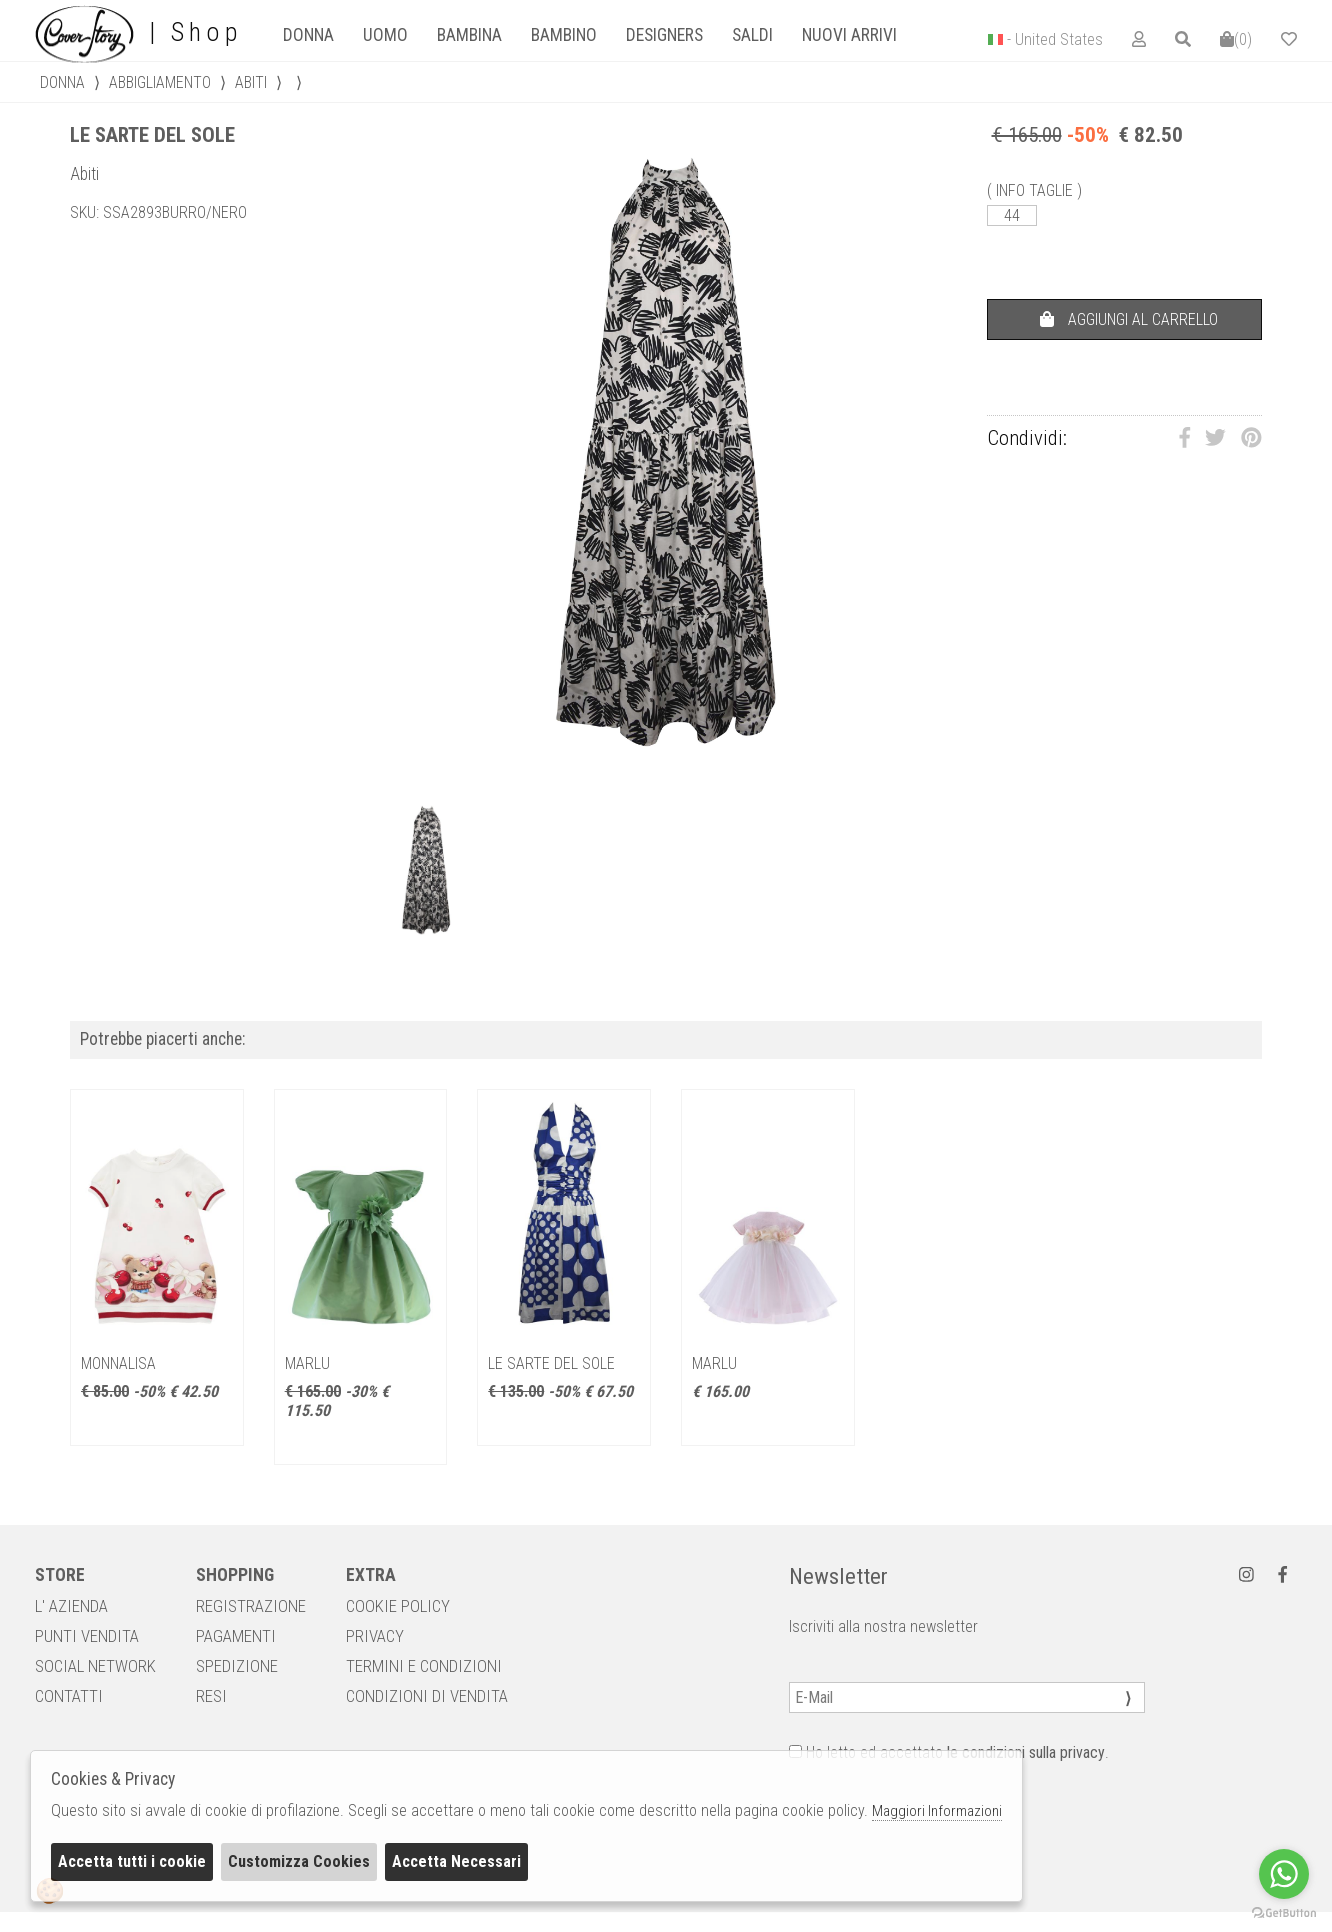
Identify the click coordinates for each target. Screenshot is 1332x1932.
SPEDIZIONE (237, 1666)
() (1236, 39)
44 (1012, 215)
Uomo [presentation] (385, 35)
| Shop (138, 33)
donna (62, 82)
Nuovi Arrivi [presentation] (849, 35)
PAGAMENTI (236, 1636)
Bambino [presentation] (564, 35)
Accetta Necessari (456, 1861)
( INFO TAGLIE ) (1034, 190)
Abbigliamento (160, 82)
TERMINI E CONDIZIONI (424, 1666)
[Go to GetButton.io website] (1284, 1912)
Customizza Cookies (299, 1861)
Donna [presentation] (308, 35)
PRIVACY (375, 1636)
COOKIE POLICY (398, 1606)
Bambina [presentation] (469, 35)
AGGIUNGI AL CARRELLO (1129, 319)
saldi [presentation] (752, 35)
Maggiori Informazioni (937, 1811)
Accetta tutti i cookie (132, 1861)
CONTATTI (69, 1696)
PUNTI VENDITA (87, 1636)
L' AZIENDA (71, 1606)
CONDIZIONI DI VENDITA (427, 1696)
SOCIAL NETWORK (95, 1666)
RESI (211, 1696)
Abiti (251, 82)
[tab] (308, 35)
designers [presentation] (664, 35)
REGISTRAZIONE (251, 1606)
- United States (1055, 39)
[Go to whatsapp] (1284, 1874)
